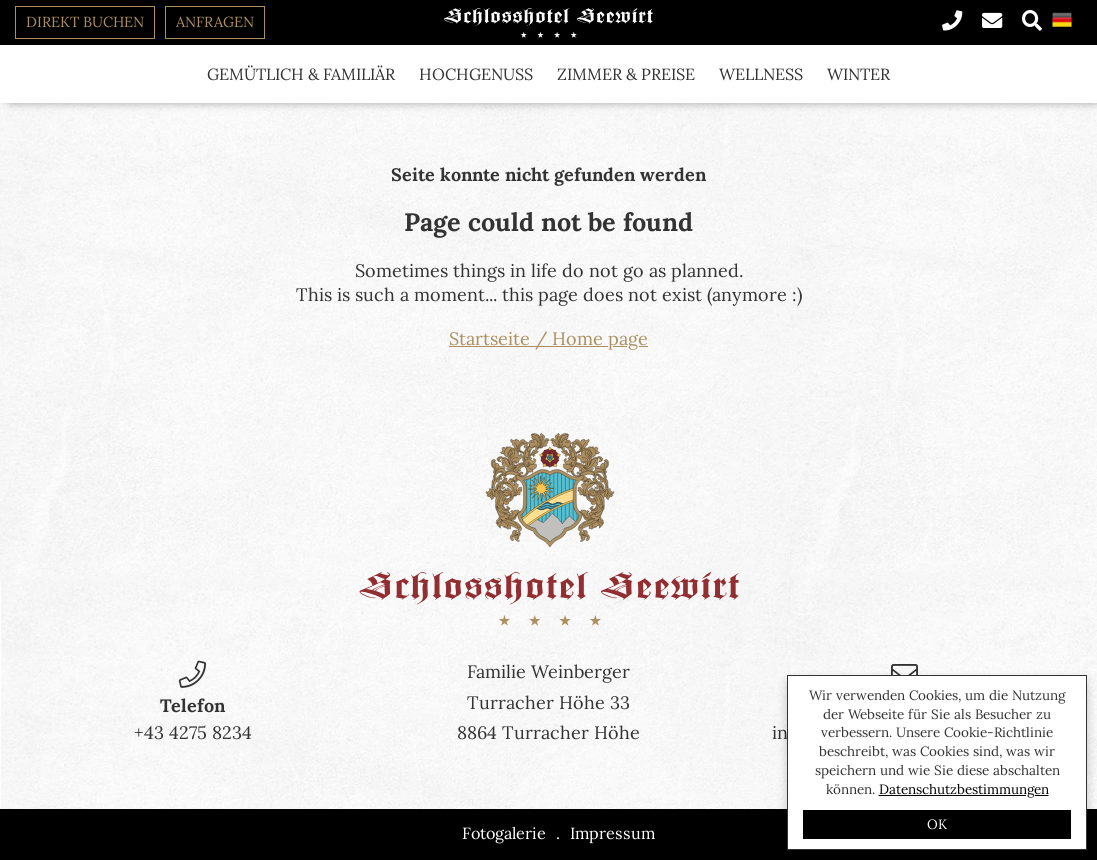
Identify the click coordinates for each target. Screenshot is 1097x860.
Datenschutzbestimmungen (964, 789)
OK (937, 824)
